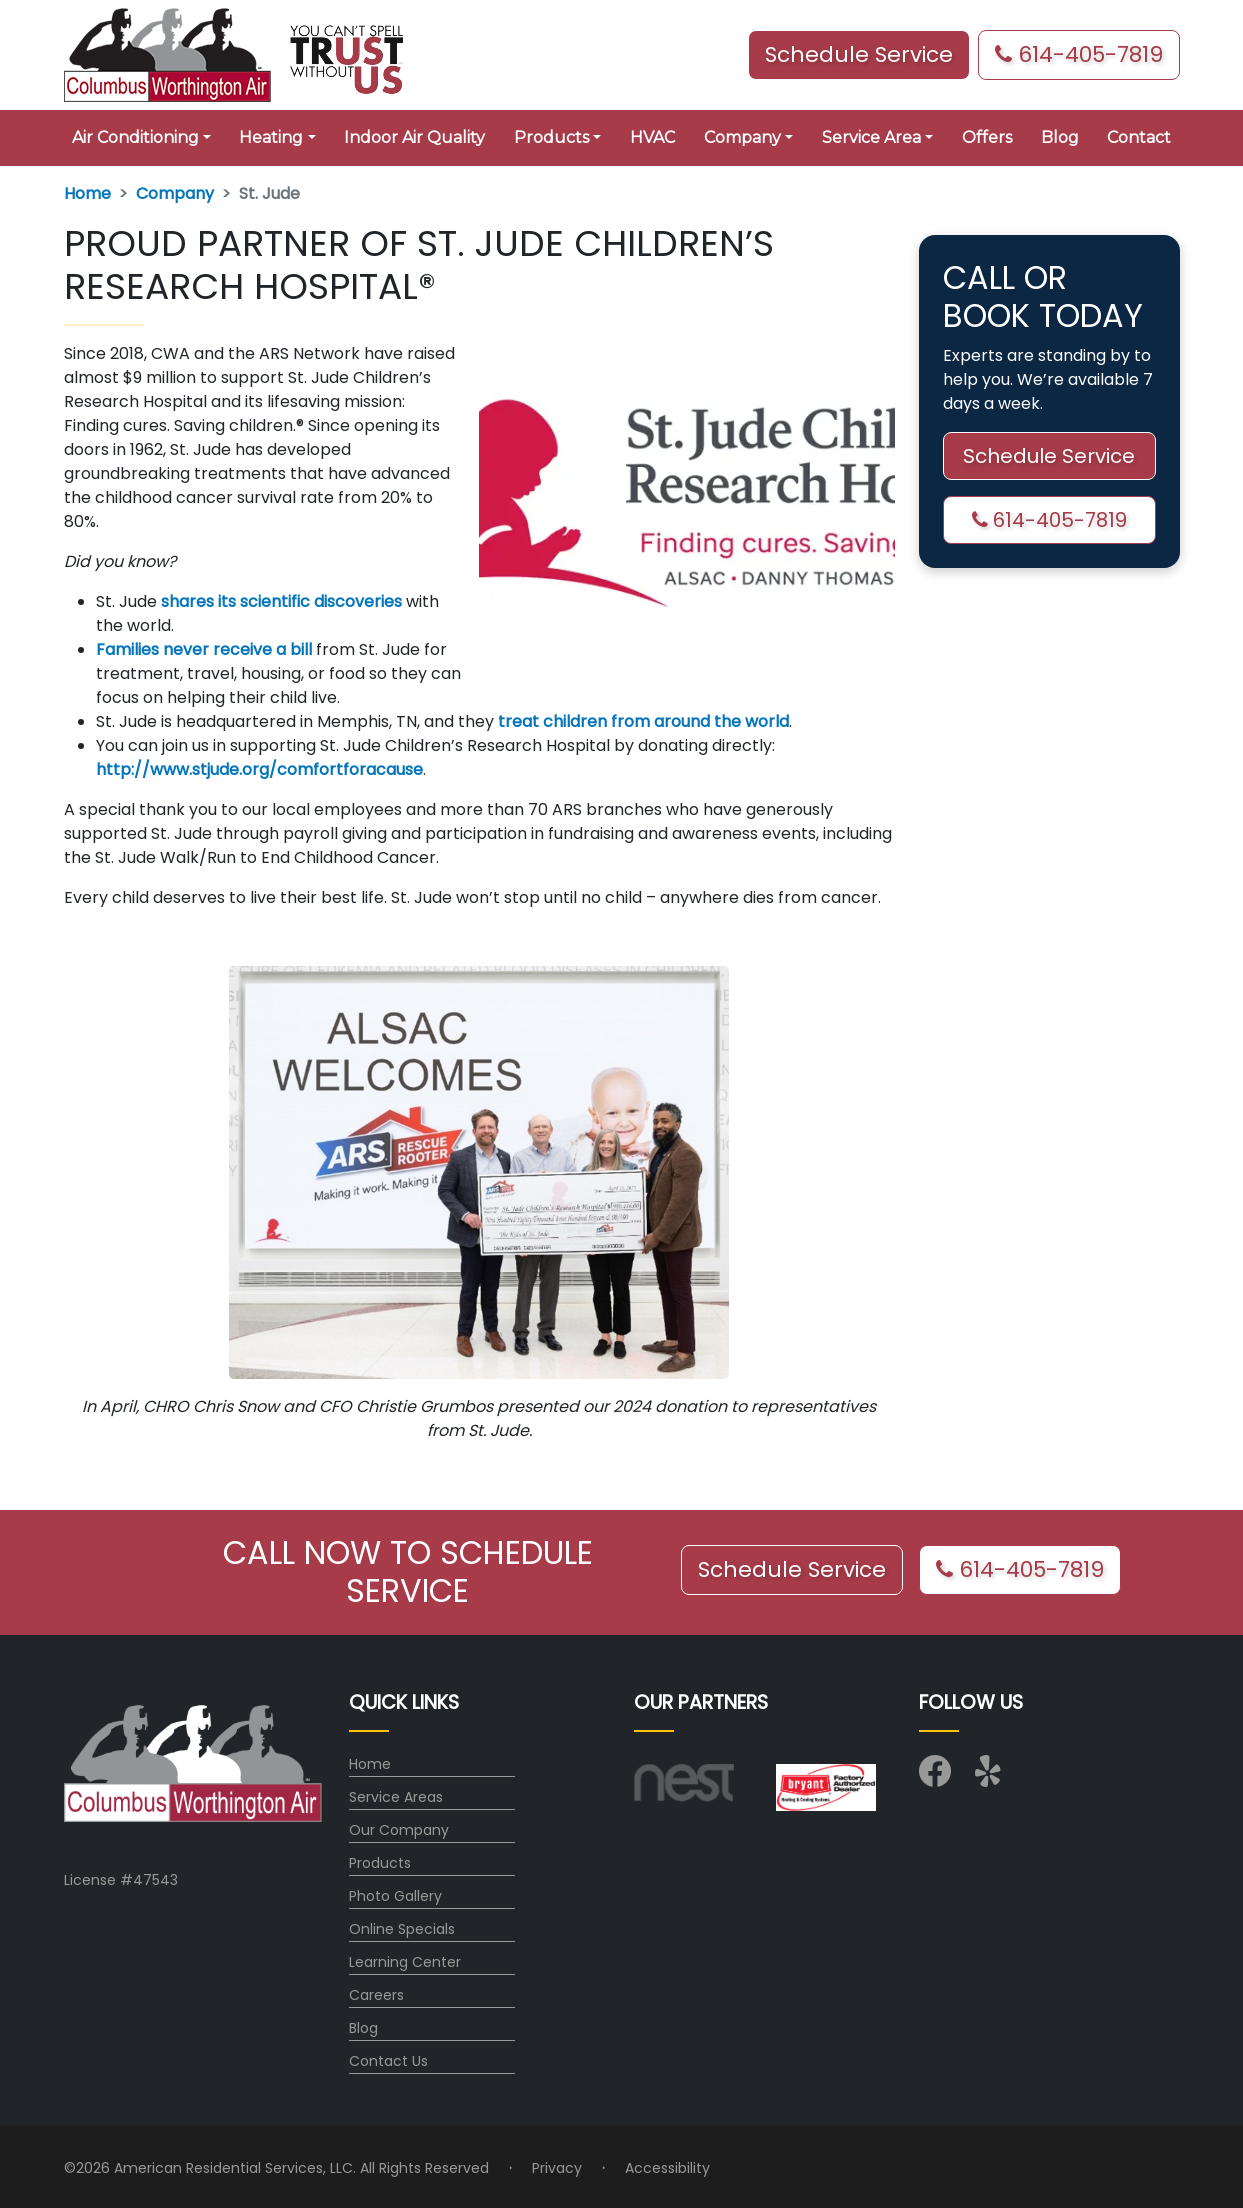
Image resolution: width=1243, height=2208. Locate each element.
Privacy (557, 2168)
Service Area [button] (871, 137)
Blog (1060, 137)
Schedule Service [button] (859, 54)
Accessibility (667, 2168)
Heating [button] (271, 137)
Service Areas (396, 1797)
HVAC (652, 137)
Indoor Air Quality (414, 137)
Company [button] (742, 137)
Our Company (399, 1830)
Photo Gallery (395, 1896)
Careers (376, 1995)
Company (175, 193)
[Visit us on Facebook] (935, 1778)
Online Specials (402, 1929)
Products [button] (551, 137)
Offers (987, 137)
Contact (1139, 137)
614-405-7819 (1079, 54)
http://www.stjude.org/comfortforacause (259, 769)
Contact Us (388, 2061)
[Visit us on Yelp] (991, 1778)
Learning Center (405, 1962)
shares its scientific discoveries (281, 601)
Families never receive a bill (204, 649)
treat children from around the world (643, 721)
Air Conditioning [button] (135, 137)
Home (87, 193)
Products (380, 1863)
